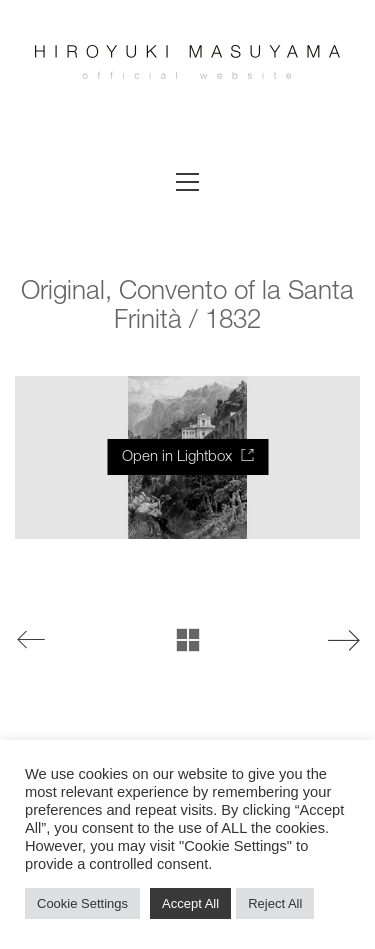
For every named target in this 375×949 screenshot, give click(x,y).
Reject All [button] (275, 903)
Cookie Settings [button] (82, 903)
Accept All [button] (190, 903)
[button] (187, 182)
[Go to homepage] (187, 75)
